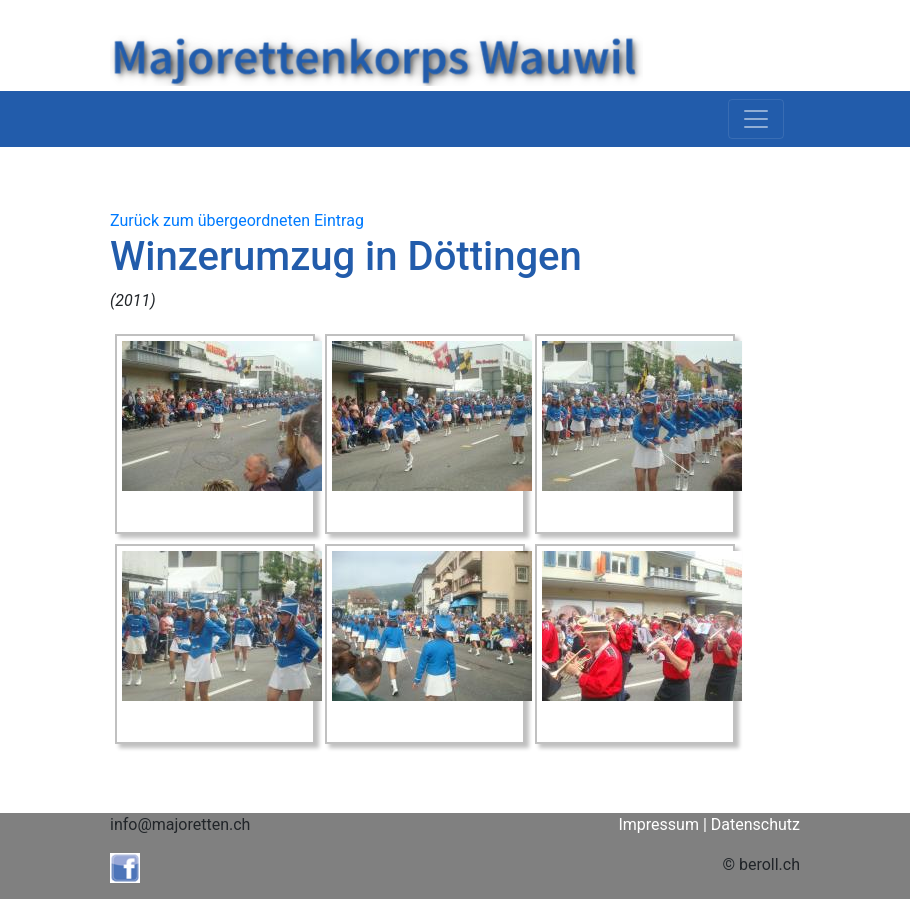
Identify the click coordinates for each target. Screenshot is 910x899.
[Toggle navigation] (756, 119)
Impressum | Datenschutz (709, 824)
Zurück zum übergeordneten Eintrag (237, 220)
